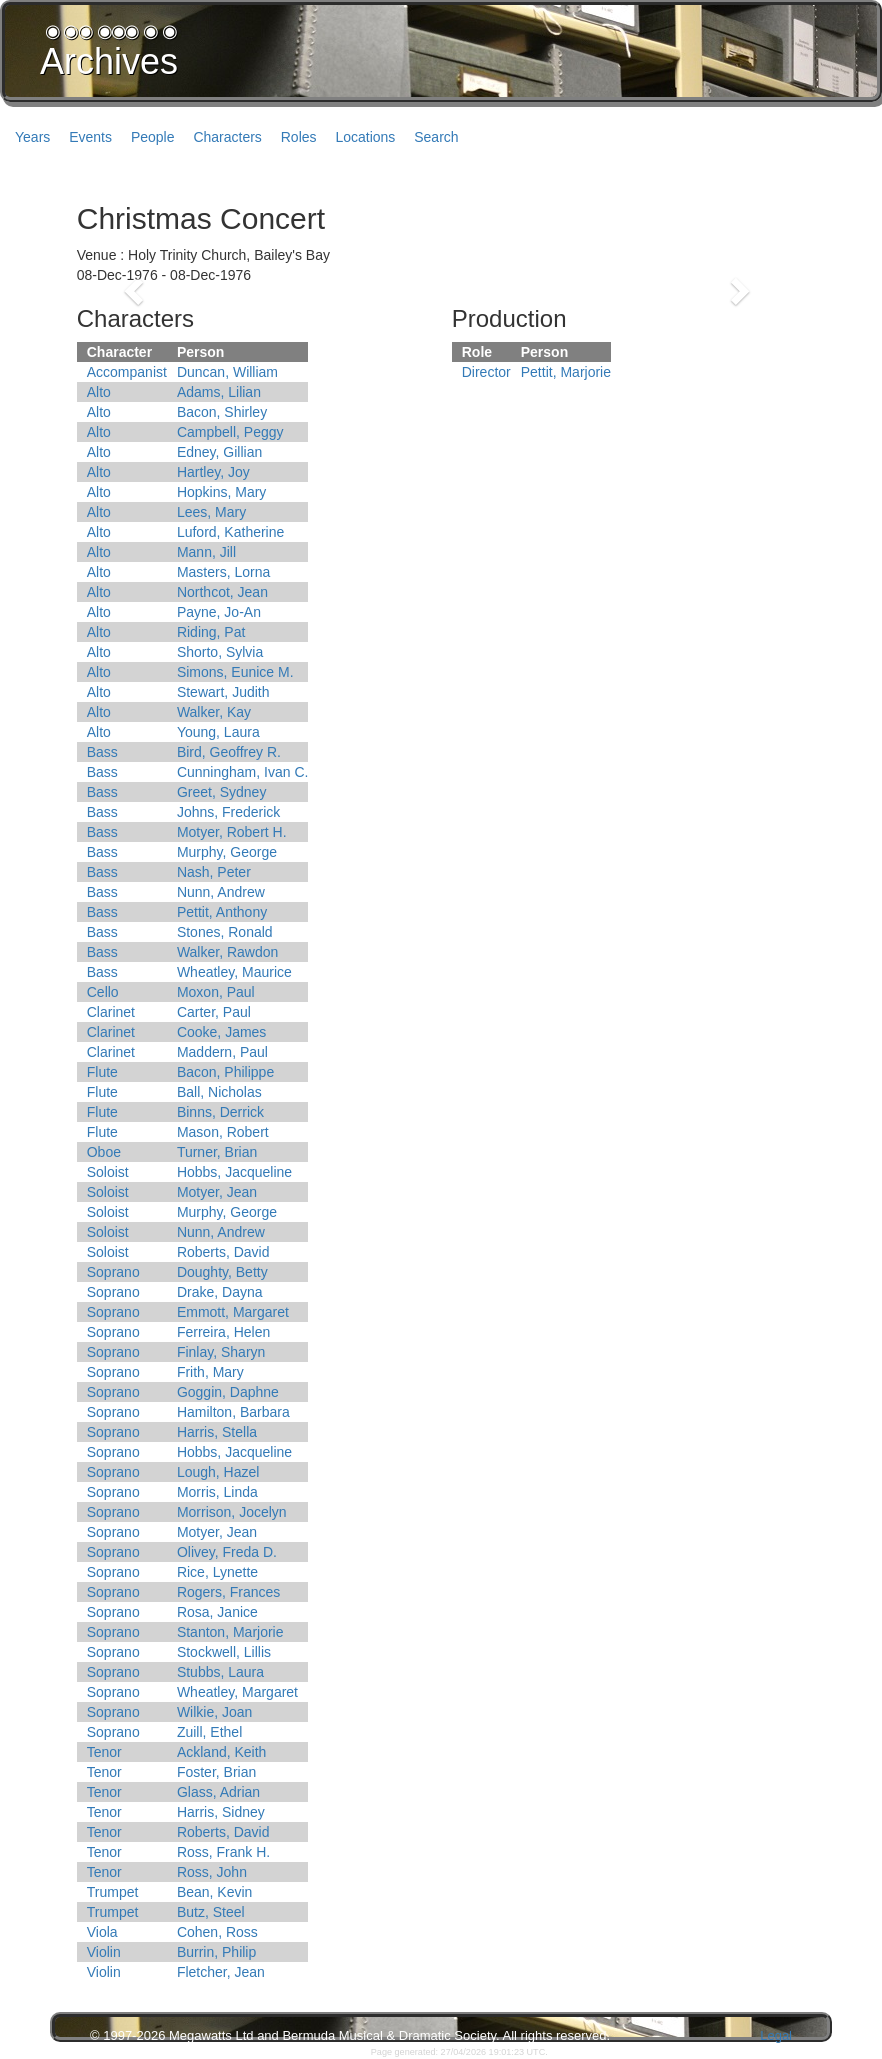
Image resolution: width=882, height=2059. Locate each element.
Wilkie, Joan (214, 1712)
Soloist (108, 1172)
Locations (365, 137)
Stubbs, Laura (220, 1672)
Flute (102, 1072)
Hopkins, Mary (221, 492)
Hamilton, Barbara (233, 1412)
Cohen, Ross (217, 1932)
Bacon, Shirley (222, 412)
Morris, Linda (217, 1492)
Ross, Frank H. (223, 1852)
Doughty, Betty (222, 1272)
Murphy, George (227, 852)
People (153, 137)
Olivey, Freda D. (227, 1552)
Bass (102, 752)
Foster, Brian (216, 1772)
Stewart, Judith (223, 692)
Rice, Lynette (217, 1572)
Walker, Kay (214, 712)
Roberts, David (223, 1252)
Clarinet (111, 1012)
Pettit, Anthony (222, 912)
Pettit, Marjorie (566, 372)
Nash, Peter (214, 872)
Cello (103, 992)
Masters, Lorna (223, 572)
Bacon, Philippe (225, 1072)
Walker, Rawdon (227, 952)
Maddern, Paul (222, 1052)
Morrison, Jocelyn (232, 1512)
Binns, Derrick (220, 1112)
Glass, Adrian (218, 1792)
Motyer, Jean (217, 1192)
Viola (102, 1932)
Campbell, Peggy (230, 432)
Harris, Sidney (221, 1812)
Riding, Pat (211, 632)
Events (90, 137)
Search (436, 137)
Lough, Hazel (218, 1472)
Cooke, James (221, 1032)
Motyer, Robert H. (232, 832)
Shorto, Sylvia (220, 652)
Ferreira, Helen (223, 1332)
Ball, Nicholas (219, 1092)
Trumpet (113, 1892)
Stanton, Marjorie (230, 1632)
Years (32, 137)
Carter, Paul (214, 1012)
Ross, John (212, 1872)
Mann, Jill (206, 552)
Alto (99, 392)
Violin (104, 1952)
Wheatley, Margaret (237, 1692)
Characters (227, 137)
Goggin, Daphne (228, 1392)
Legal (776, 2035)
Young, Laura (218, 732)
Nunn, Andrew (221, 892)
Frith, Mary (210, 1372)
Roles (299, 137)
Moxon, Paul (216, 992)
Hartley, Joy (213, 472)
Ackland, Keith (222, 1752)
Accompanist (127, 372)
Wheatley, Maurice (234, 972)
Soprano (113, 1272)
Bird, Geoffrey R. (229, 752)
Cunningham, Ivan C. (243, 772)
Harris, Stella (217, 1432)
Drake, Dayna (220, 1292)
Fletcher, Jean (221, 1972)
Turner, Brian (217, 1152)
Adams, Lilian (219, 392)
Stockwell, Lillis (224, 1652)
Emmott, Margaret (233, 1312)
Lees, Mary (211, 512)
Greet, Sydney (222, 792)
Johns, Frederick (228, 812)
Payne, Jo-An (219, 612)
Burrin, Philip (216, 1952)
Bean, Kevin (215, 1892)
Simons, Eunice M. (235, 672)
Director (486, 372)
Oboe (104, 1152)
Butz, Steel (211, 1912)
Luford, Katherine (230, 532)
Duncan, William (227, 372)
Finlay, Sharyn (221, 1352)
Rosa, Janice (217, 1612)
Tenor (104, 1752)
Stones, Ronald (225, 932)
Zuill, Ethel (209, 1732)
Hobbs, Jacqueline (234, 1172)
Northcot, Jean (222, 592)
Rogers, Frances (228, 1592)
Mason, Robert (223, 1132)
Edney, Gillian (219, 452)
